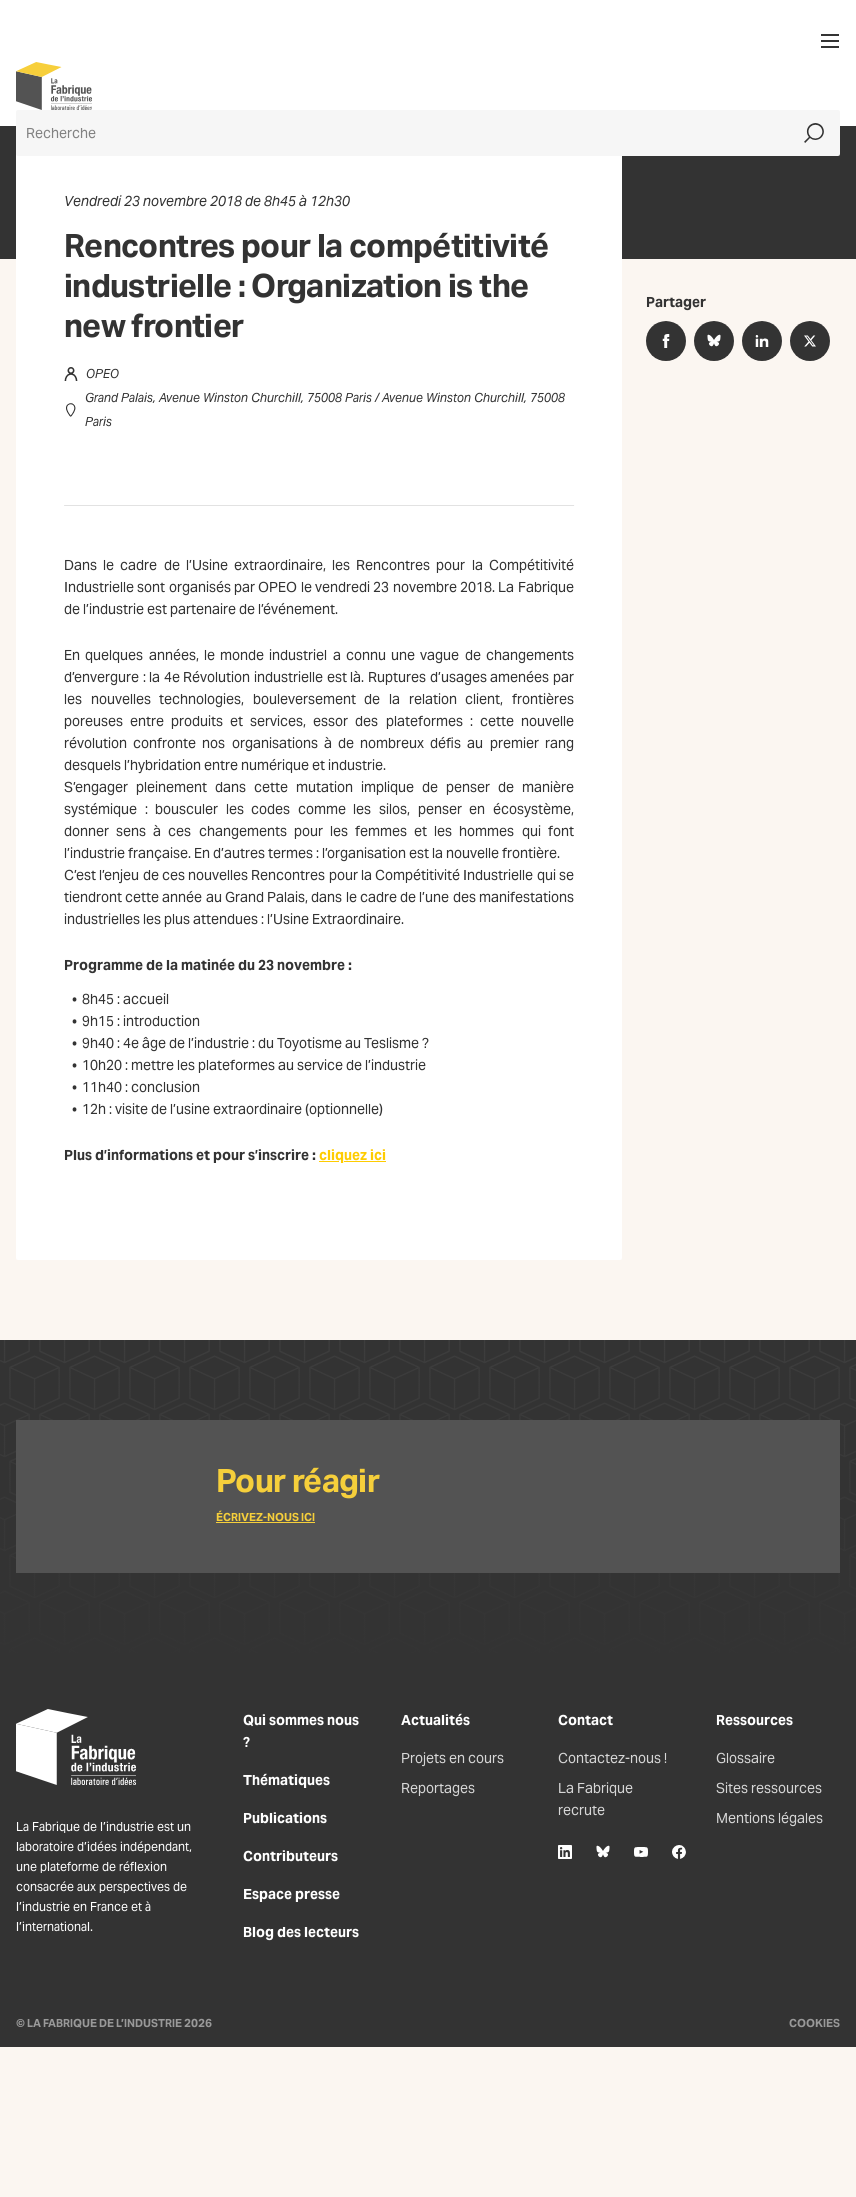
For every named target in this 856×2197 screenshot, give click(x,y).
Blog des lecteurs (301, 1932)
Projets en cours (452, 1758)
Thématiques (286, 1780)
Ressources (754, 1720)
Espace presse (291, 1894)
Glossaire (745, 1758)
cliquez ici (352, 1155)
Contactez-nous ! (612, 1758)
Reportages (438, 1788)
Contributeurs (290, 1856)
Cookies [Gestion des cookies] (814, 2023)
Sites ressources (769, 1788)
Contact (585, 1720)
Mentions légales (769, 1818)
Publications (285, 1818)
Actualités (435, 1720)
